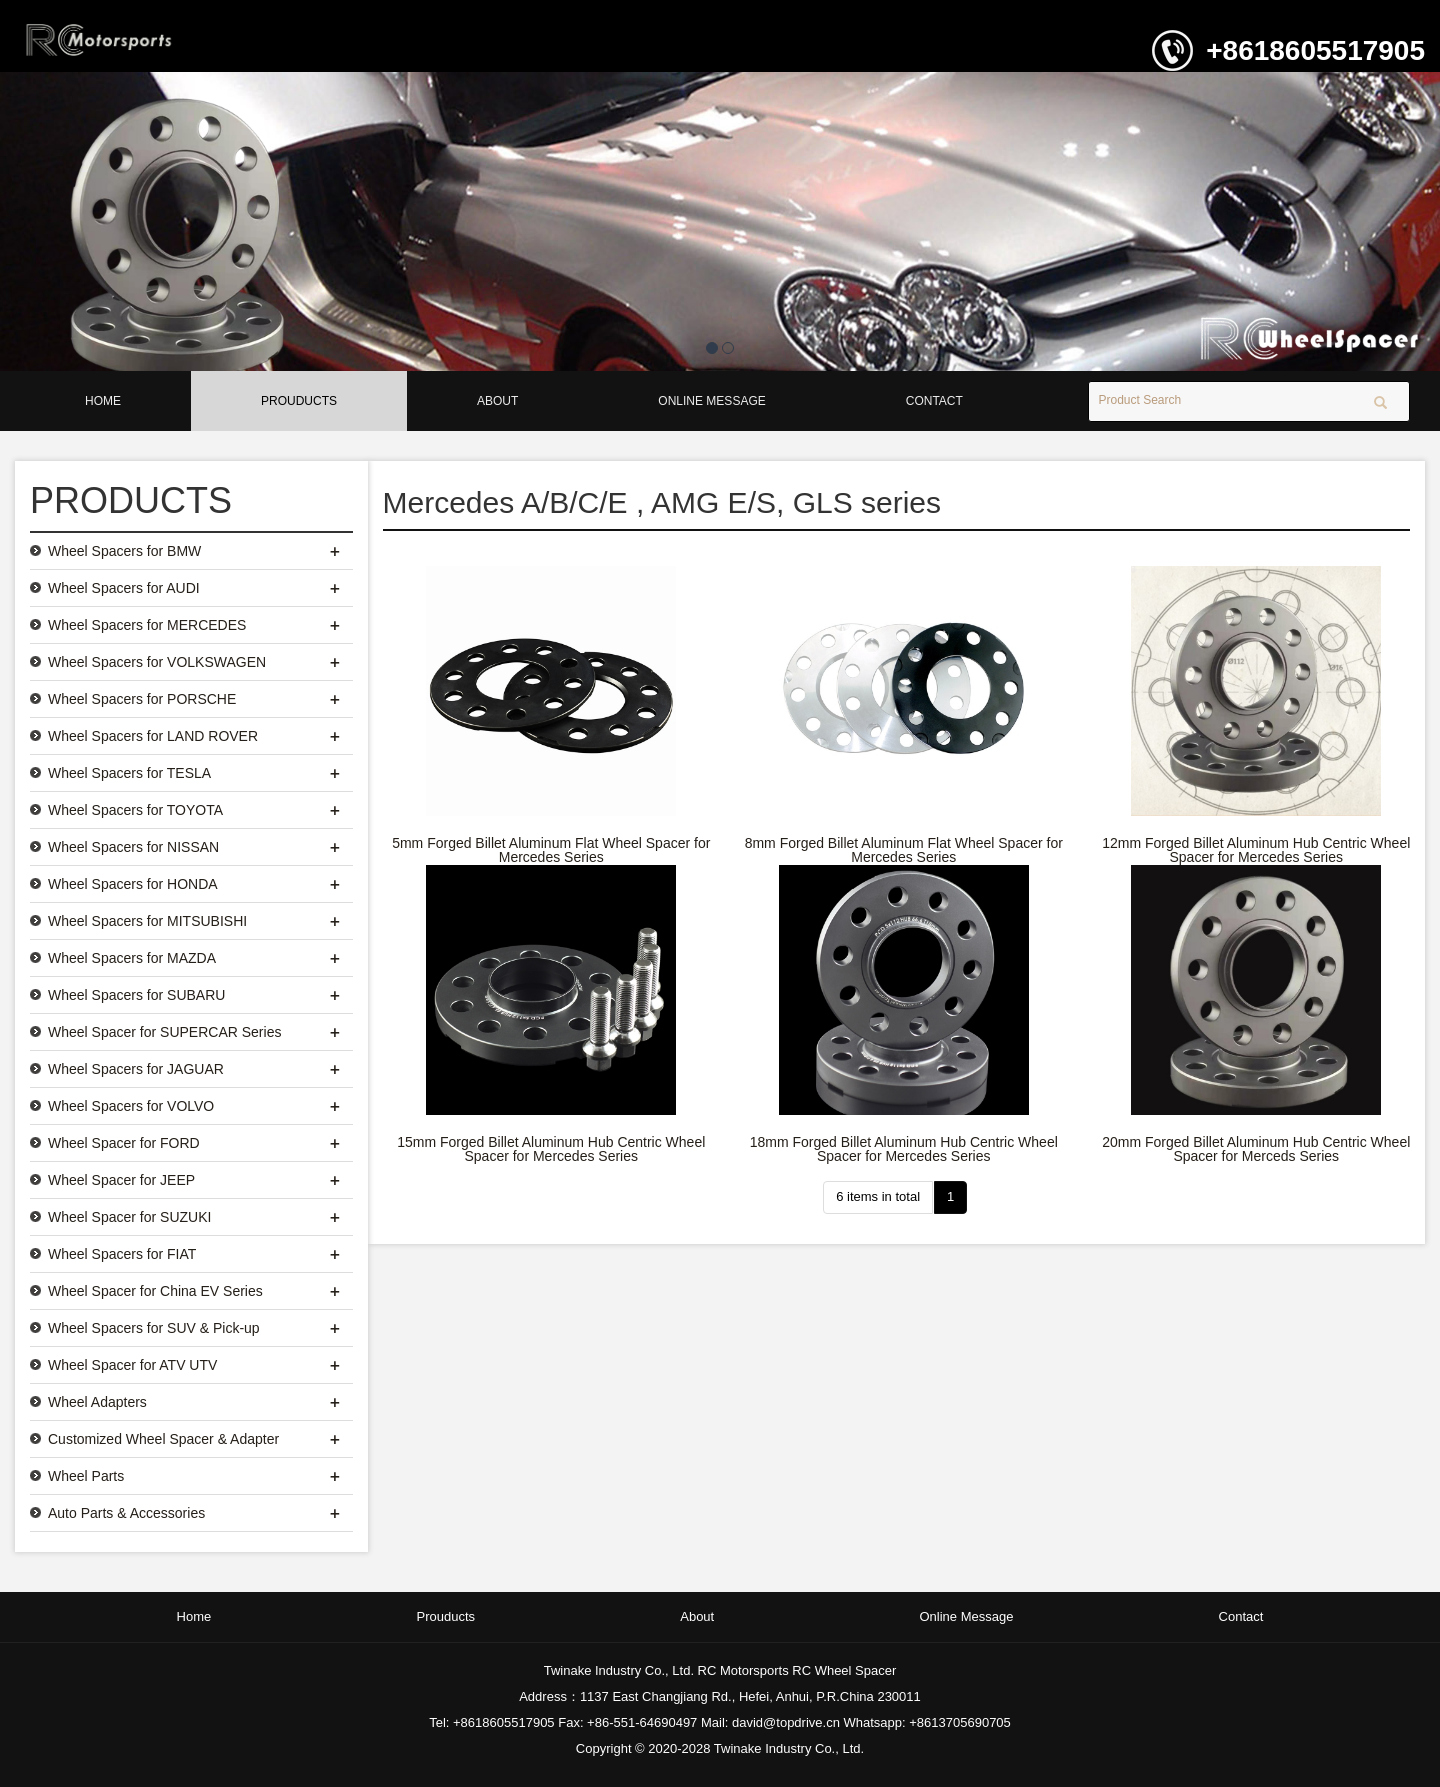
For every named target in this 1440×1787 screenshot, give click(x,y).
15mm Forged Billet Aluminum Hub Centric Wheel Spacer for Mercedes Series (551, 1149)
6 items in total (878, 1196)
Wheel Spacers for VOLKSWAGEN (157, 662)
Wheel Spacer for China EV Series (155, 1291)
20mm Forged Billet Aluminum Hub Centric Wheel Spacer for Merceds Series (1256, 1149)
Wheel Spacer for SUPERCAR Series (164, 1032)
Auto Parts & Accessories (126, 1513)
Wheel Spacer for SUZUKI (129, 1217)
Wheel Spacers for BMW (124, 551)
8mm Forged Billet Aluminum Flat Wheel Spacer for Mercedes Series (904, 850)
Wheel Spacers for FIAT (122, 1254)
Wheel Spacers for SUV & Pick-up (154, 1328)
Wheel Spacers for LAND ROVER (153, 736)
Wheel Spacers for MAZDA (132, 958)
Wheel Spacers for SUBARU (136, 995)
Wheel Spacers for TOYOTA (135, 810)
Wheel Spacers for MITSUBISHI (147, 921)
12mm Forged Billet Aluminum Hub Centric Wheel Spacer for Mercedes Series (1256, 850)
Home (103, 401)
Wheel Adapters (97, 1402)
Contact (934, 401)
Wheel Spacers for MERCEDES (147, 625)
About (497, 401)
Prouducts (299, 401)
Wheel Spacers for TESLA (129, 773)
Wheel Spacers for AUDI (124, 588)
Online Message (711, 401)
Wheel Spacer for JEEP (121, 1180)
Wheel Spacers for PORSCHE (142, 699)
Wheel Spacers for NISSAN (133, 847)
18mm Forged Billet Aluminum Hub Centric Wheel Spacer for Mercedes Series (904, 1149)
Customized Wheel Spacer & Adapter (163, 1439)
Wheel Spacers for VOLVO (131, 1106)
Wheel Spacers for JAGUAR (136, 1069)
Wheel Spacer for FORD (124, 1143)
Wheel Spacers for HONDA (133, 884)
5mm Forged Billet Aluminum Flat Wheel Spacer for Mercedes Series (551, 850)
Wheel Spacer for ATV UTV (132, 1365)
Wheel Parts (86, 1476)
